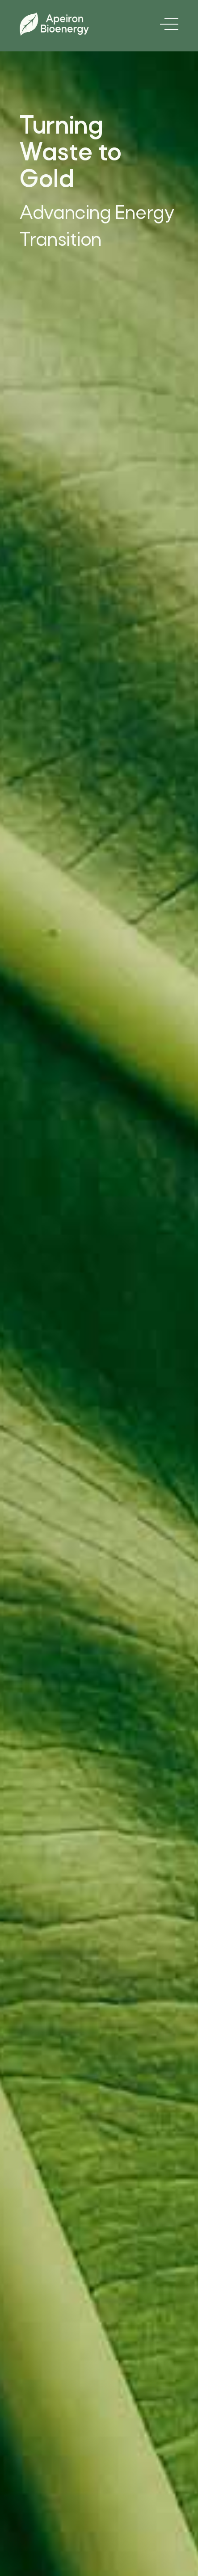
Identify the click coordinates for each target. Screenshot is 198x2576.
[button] (167, 24)
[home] (54, 24)
